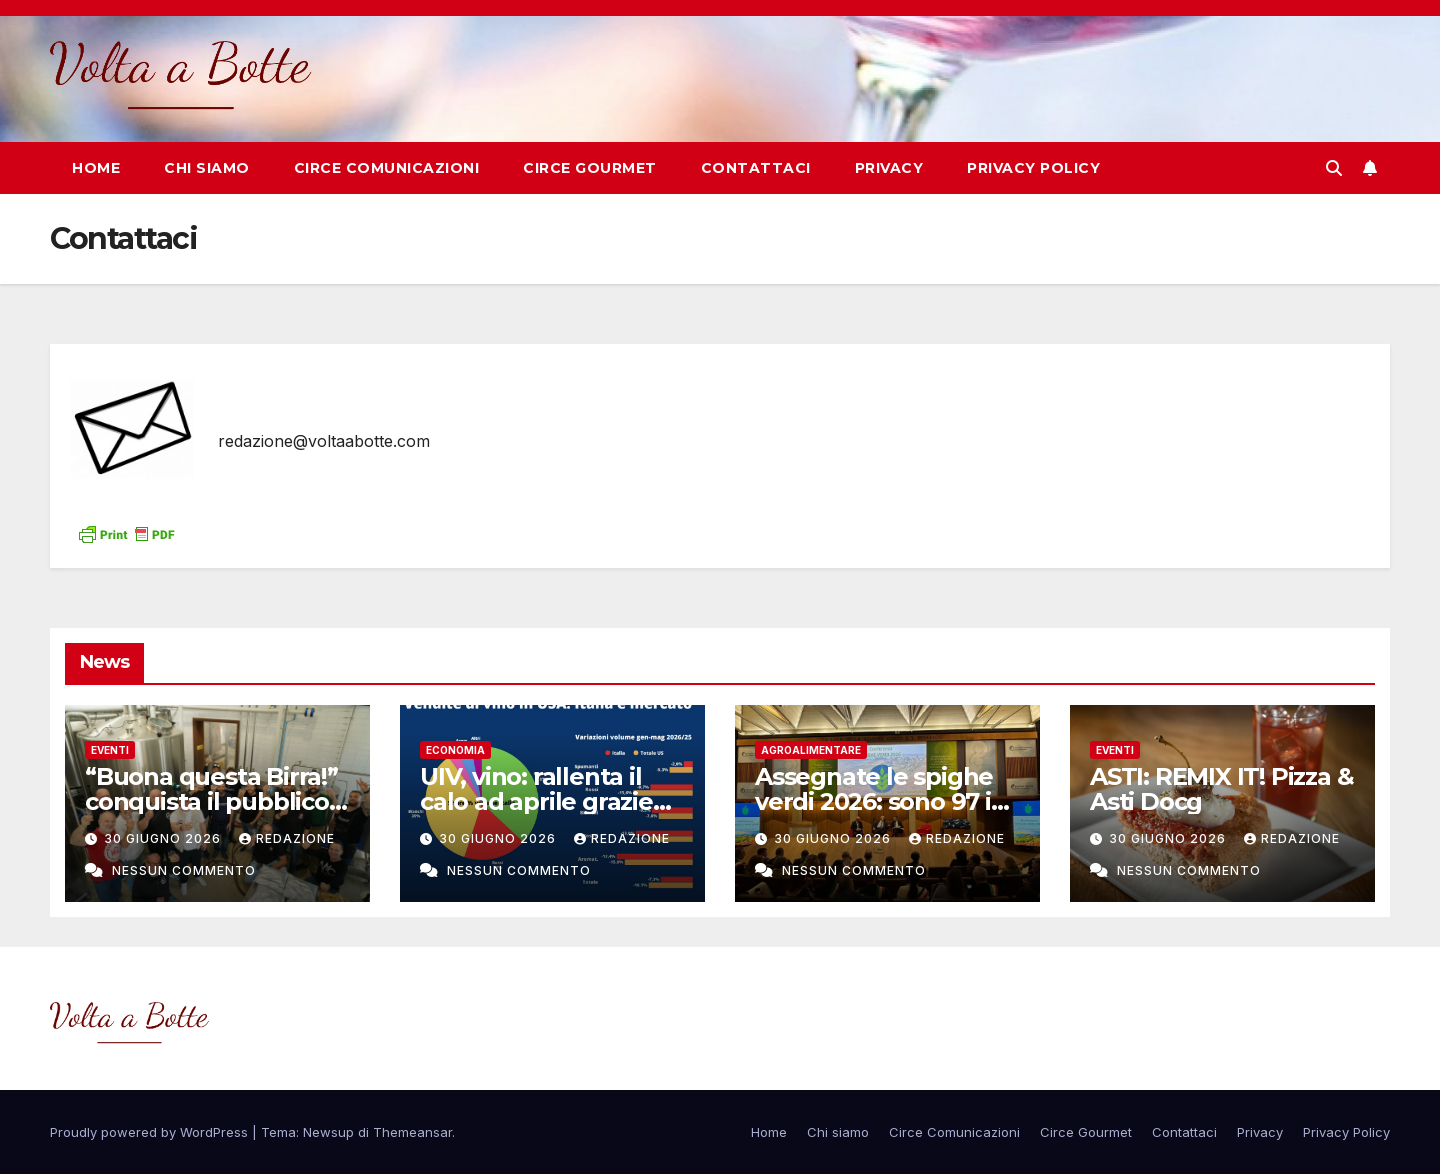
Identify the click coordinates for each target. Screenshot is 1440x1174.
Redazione (287, 838)
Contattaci (756, 168)
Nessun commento (184, 870)
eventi (110, 750)
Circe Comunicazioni (387, 168)
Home (96, 168)
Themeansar (412, 1132)
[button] (1334, 168)
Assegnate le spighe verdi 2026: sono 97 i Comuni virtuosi (874, 801)
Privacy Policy (1033, 168)
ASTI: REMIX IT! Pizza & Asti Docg (1221, 789)
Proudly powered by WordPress (151, 1132)
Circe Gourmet (590, 168)
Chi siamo (207, 168)
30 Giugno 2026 (164, 838)
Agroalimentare (811, 750)
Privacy (889, 168)
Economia (455, 750)
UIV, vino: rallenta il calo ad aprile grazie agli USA (536, 801)
